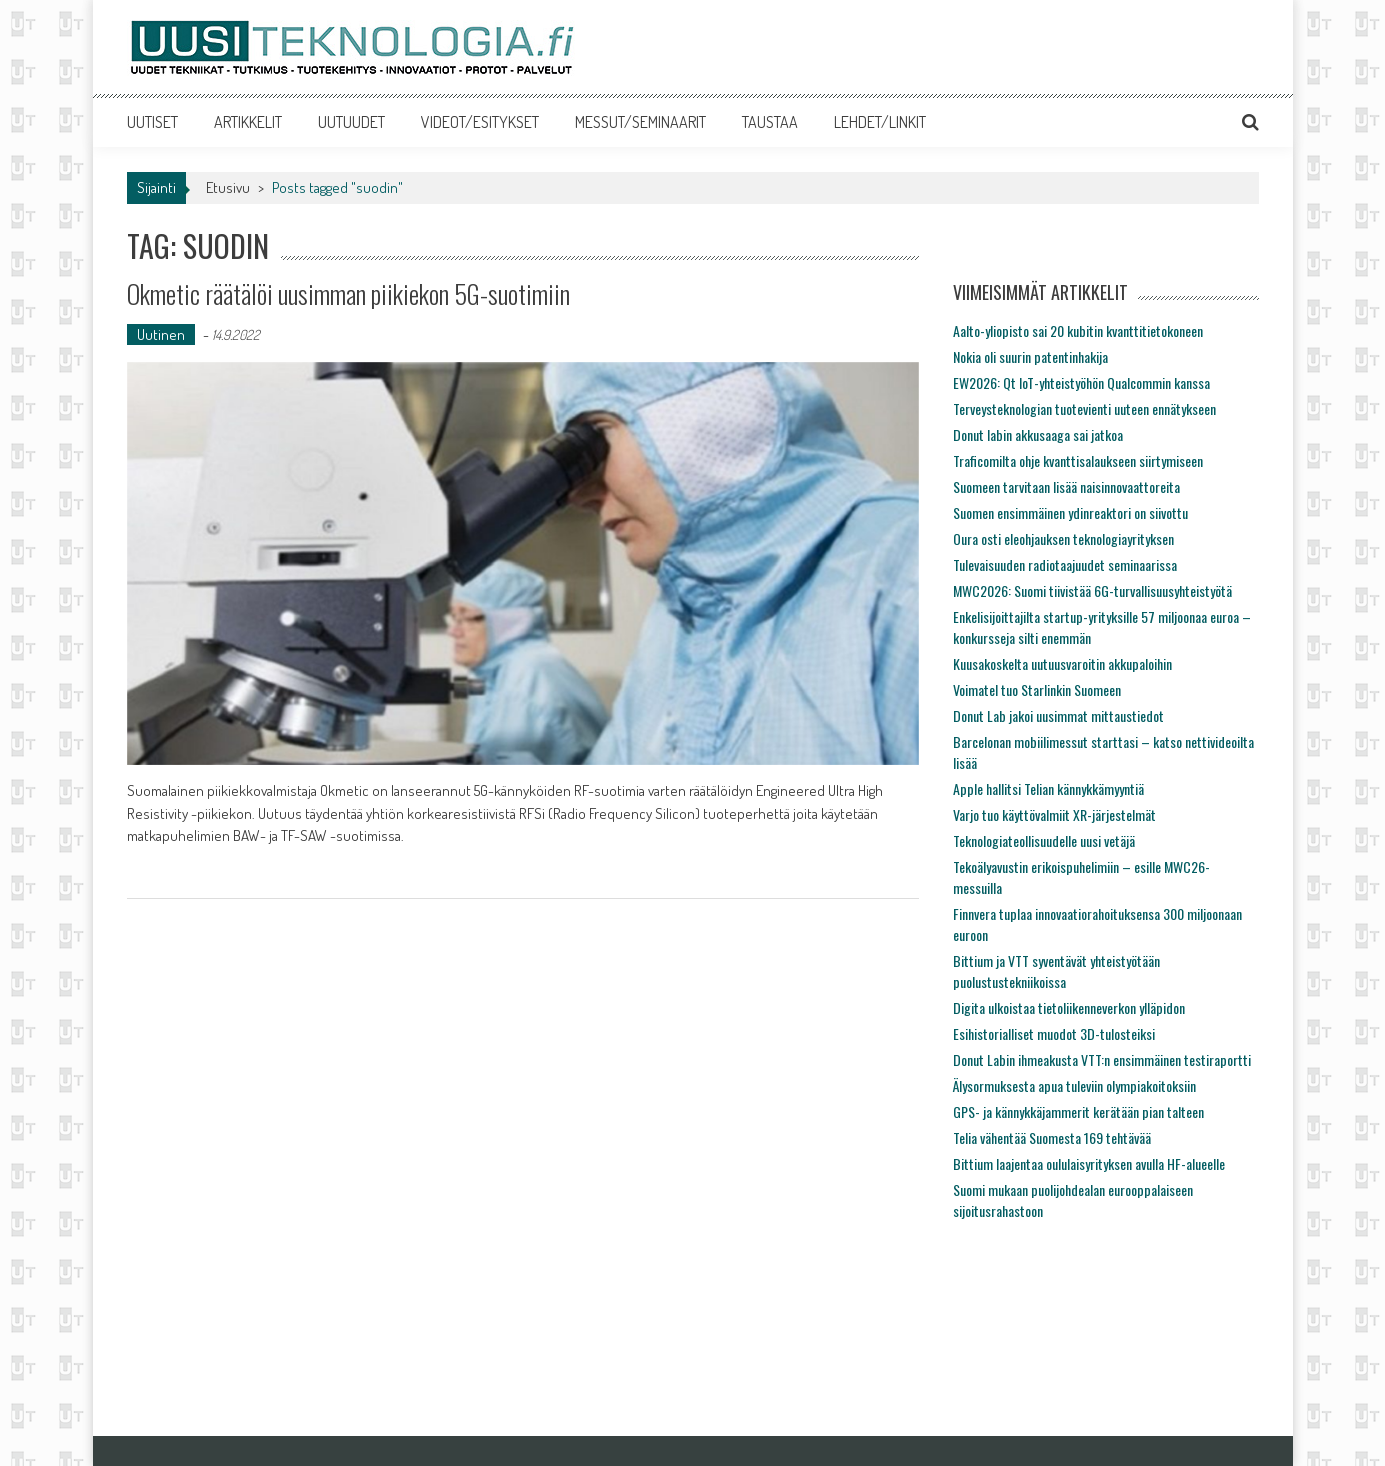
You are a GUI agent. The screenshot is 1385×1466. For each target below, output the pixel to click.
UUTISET (152, 122)
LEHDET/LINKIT (880, 122)
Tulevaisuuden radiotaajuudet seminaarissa (1065, 564)
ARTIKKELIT (248, 122)
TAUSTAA (770, 122)
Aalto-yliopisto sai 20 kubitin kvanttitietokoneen (1078, 330)
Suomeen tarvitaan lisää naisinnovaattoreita (1066, 486)
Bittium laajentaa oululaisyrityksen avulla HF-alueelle (1089, 1163)
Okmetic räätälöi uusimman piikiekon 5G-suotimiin (348, 293)
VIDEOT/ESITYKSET (480, 122)
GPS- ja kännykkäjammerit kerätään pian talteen (1078, 1111)
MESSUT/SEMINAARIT (640, 122)
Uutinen (161, 334)
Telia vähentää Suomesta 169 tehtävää (1052, 1137)
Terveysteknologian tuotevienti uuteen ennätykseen (1084, 408)
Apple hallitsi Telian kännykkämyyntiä (1048, 788)
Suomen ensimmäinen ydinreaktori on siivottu (1070, 512)
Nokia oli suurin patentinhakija (1030, 356)
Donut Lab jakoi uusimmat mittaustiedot (1058, 715)
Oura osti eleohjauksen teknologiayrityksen (1063, 538)
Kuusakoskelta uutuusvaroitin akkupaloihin (1062, 663)
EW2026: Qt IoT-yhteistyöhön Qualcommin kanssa (1081, 382)
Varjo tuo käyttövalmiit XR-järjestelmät (1054, 814)
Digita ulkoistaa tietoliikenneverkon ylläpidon (1069, 1007)
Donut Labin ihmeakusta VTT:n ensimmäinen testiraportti (1102, 1059)
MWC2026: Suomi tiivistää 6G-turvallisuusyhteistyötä (1092, 590)
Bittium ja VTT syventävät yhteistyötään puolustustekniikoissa (1056, 971)
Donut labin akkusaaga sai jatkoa (1038, 434)
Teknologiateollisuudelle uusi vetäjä (1044, 840)
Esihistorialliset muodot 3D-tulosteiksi (1054, 1033)
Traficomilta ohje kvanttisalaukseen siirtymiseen (1078, 460)
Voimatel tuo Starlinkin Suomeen (1037, 689)
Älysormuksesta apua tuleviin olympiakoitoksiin (1074, 1085)
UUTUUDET (351, 122)
